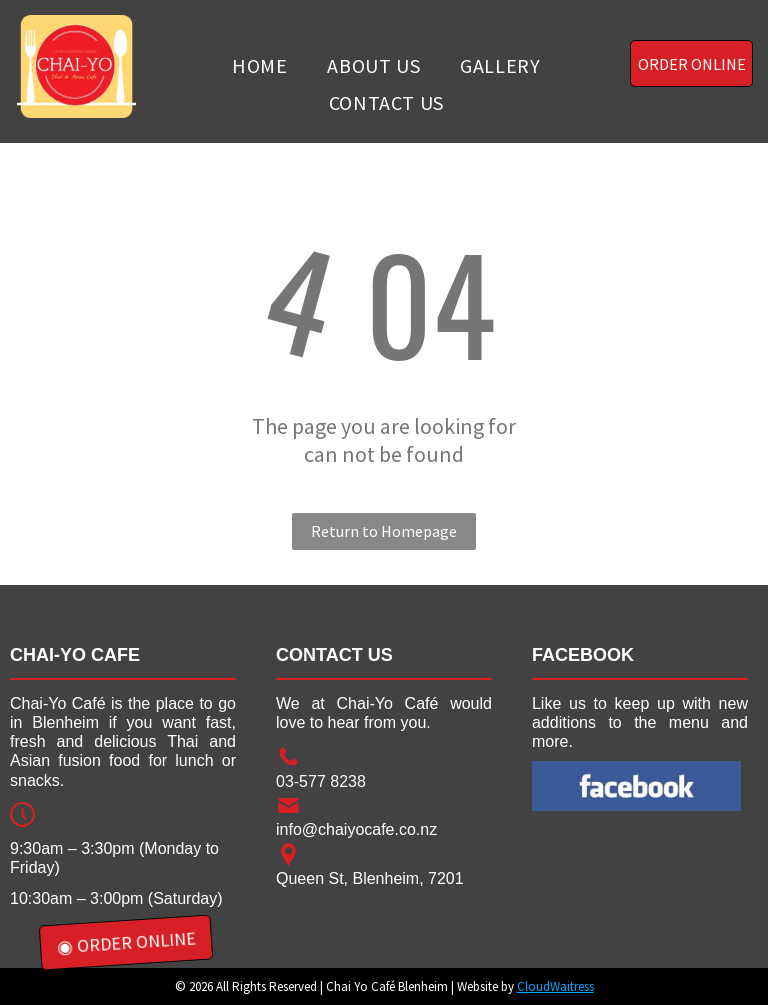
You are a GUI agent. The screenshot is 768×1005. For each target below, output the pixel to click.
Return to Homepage (384, 531)
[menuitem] (259, 65)
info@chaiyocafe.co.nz (356, 829)
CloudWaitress (555, 986)
